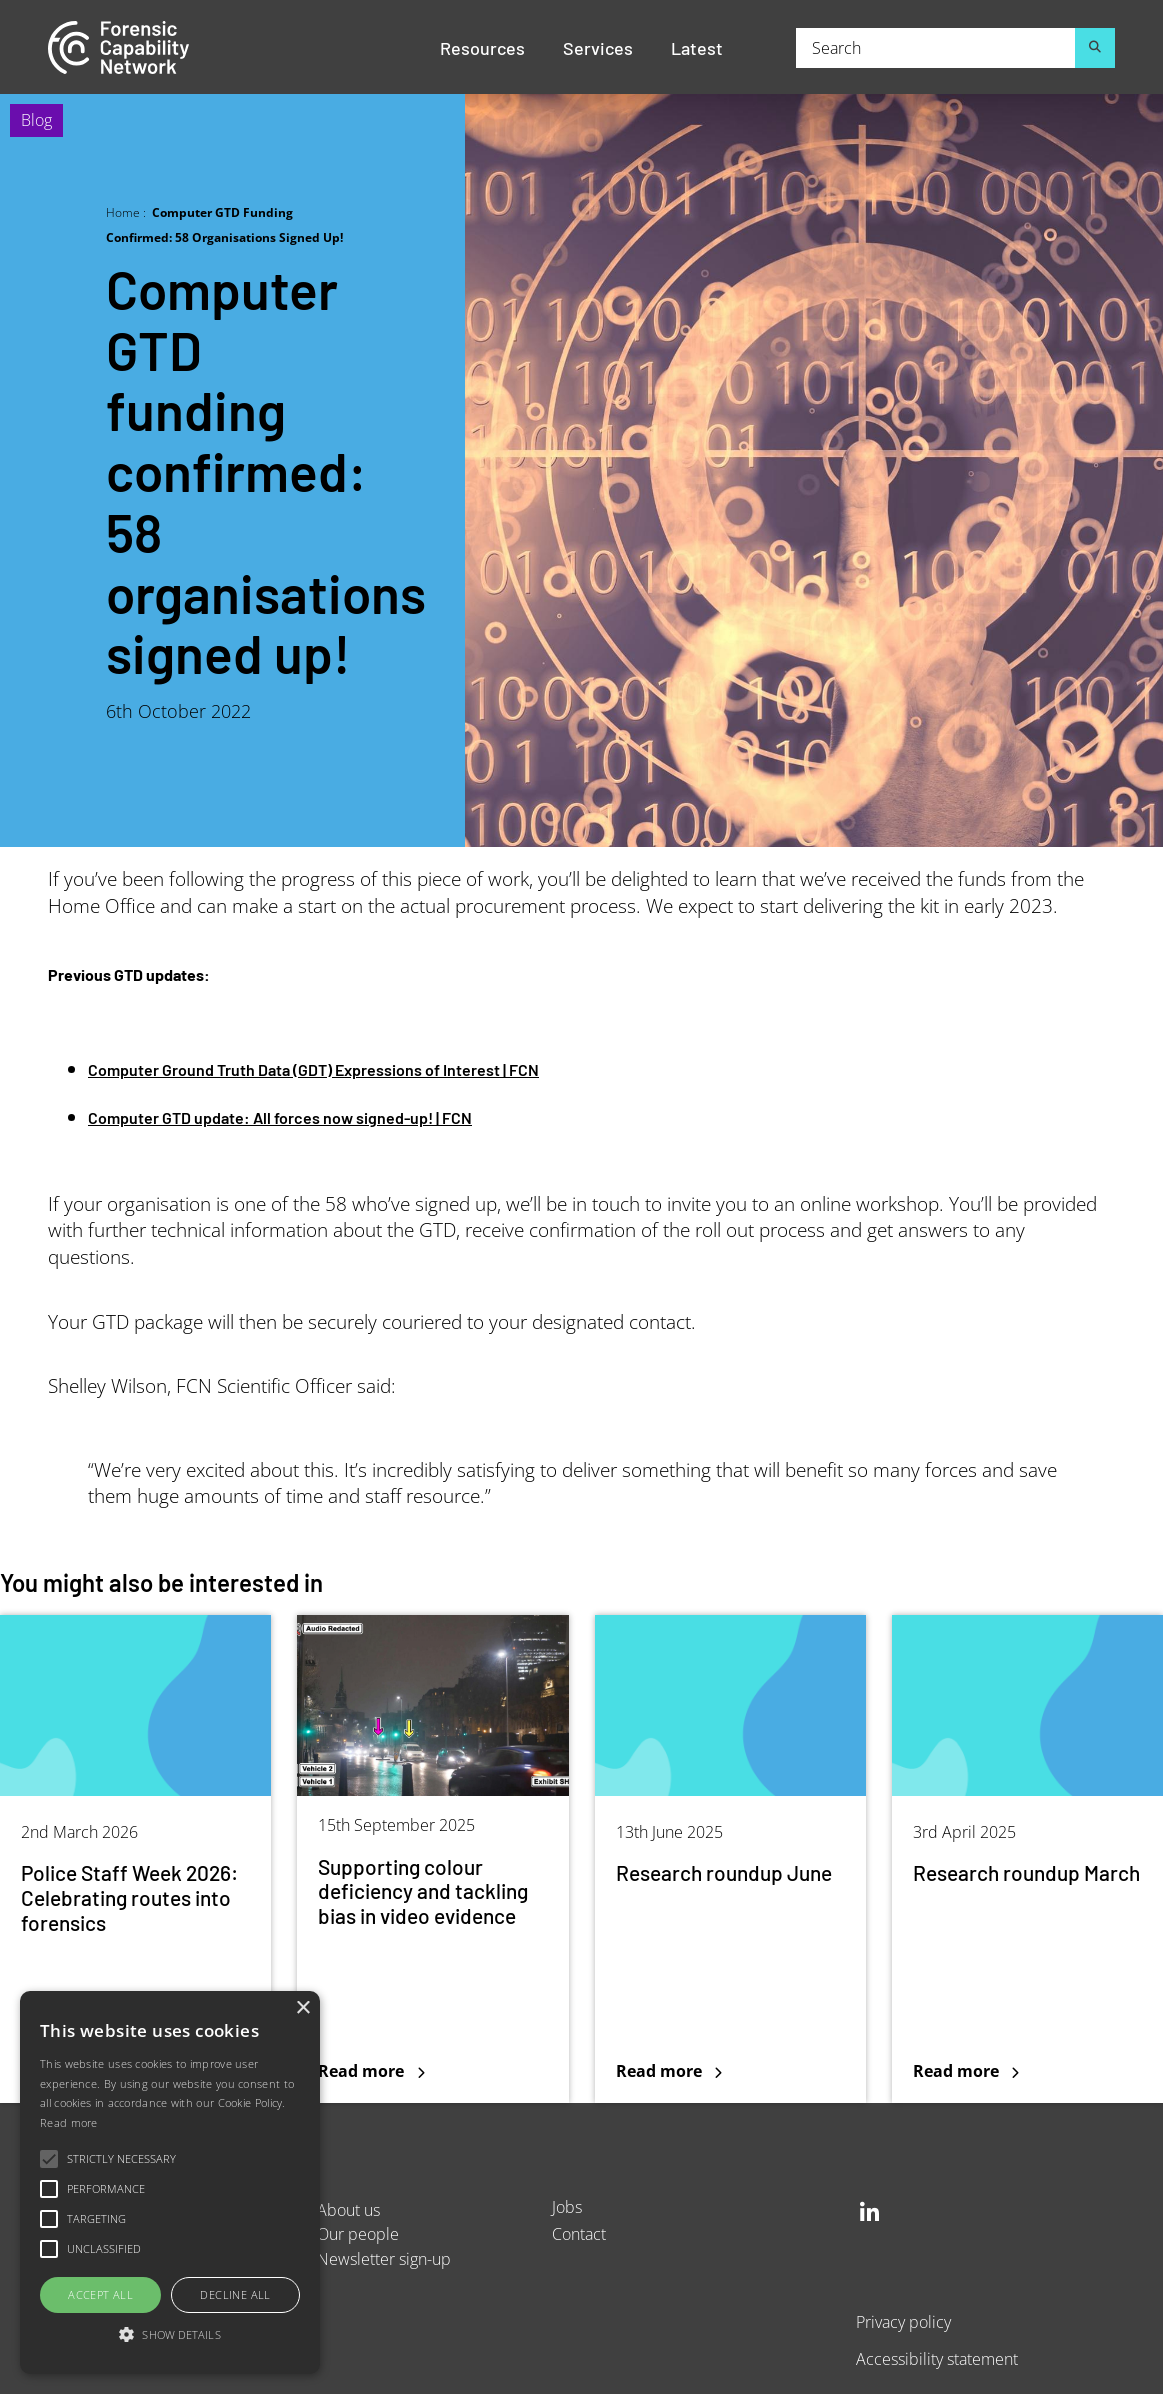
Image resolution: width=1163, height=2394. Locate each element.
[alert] (170, 2182)
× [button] (302, 2008)
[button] (170, 2335)
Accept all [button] (100, 2294)
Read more (69, 2122)
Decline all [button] (235, 2294)
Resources (482, 47)
